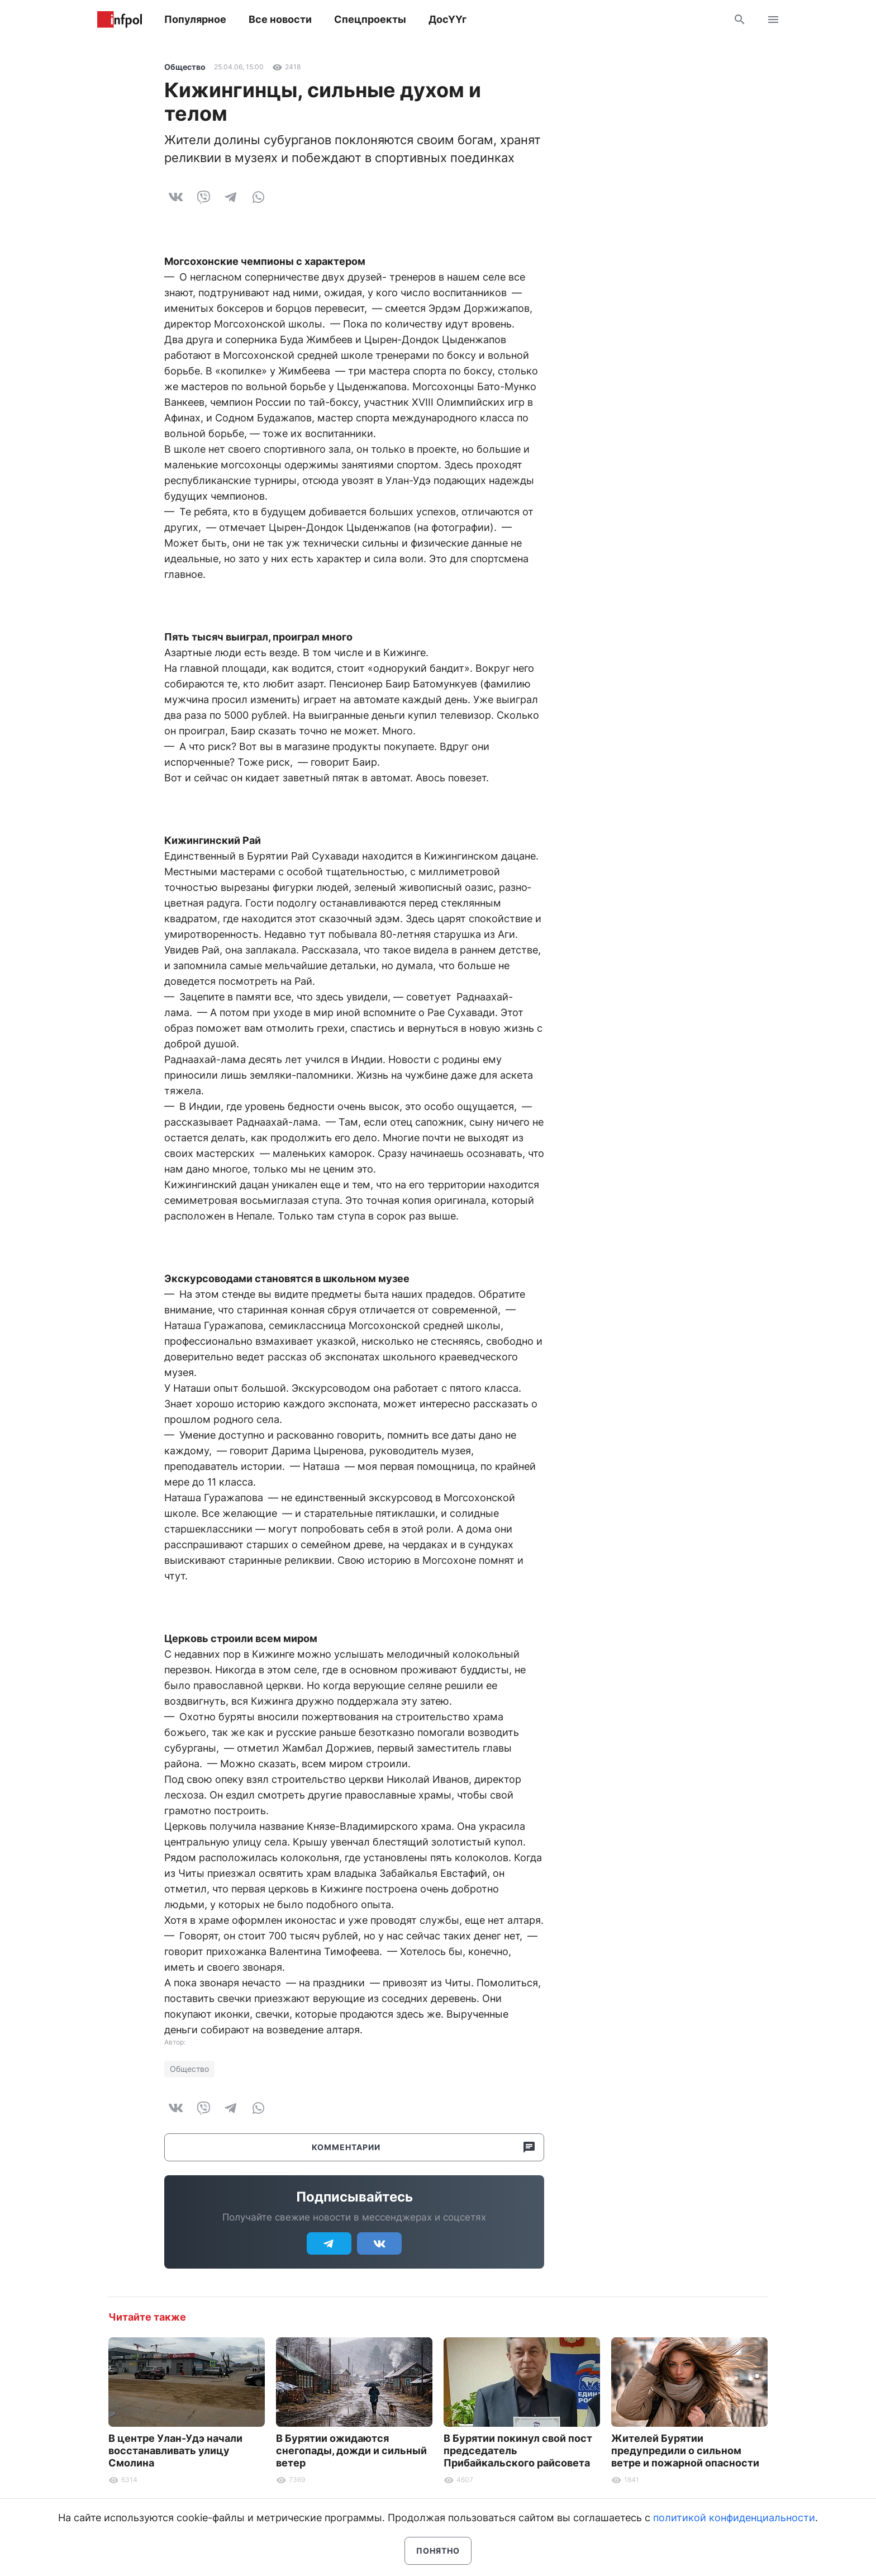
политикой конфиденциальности (734, 2517)
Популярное (195, 19)
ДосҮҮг (447, 19)
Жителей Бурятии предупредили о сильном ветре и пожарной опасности (685, 2450)
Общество (185, 67)
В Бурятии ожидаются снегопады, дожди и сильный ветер (351, 2450)
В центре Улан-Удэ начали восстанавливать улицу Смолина (175, 2450)
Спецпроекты (370, 19)
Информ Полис (119, 20)
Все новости (280, 19)
